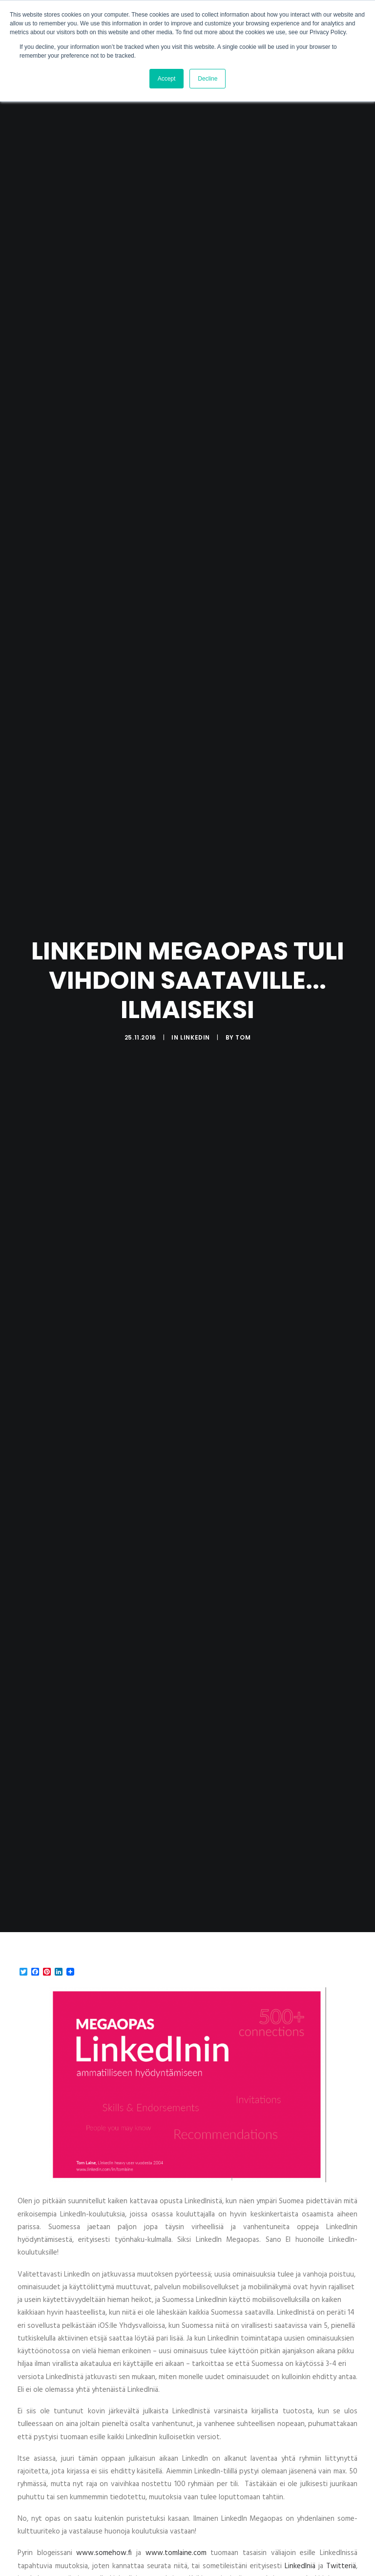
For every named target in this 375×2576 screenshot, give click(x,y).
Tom (242, 1014)
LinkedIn (195, 1014)
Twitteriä (341, 2520)
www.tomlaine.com (176, 2507)
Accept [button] (167, 78)
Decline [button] (207, 78)
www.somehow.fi (104, 2507)
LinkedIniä (300, 2520)
